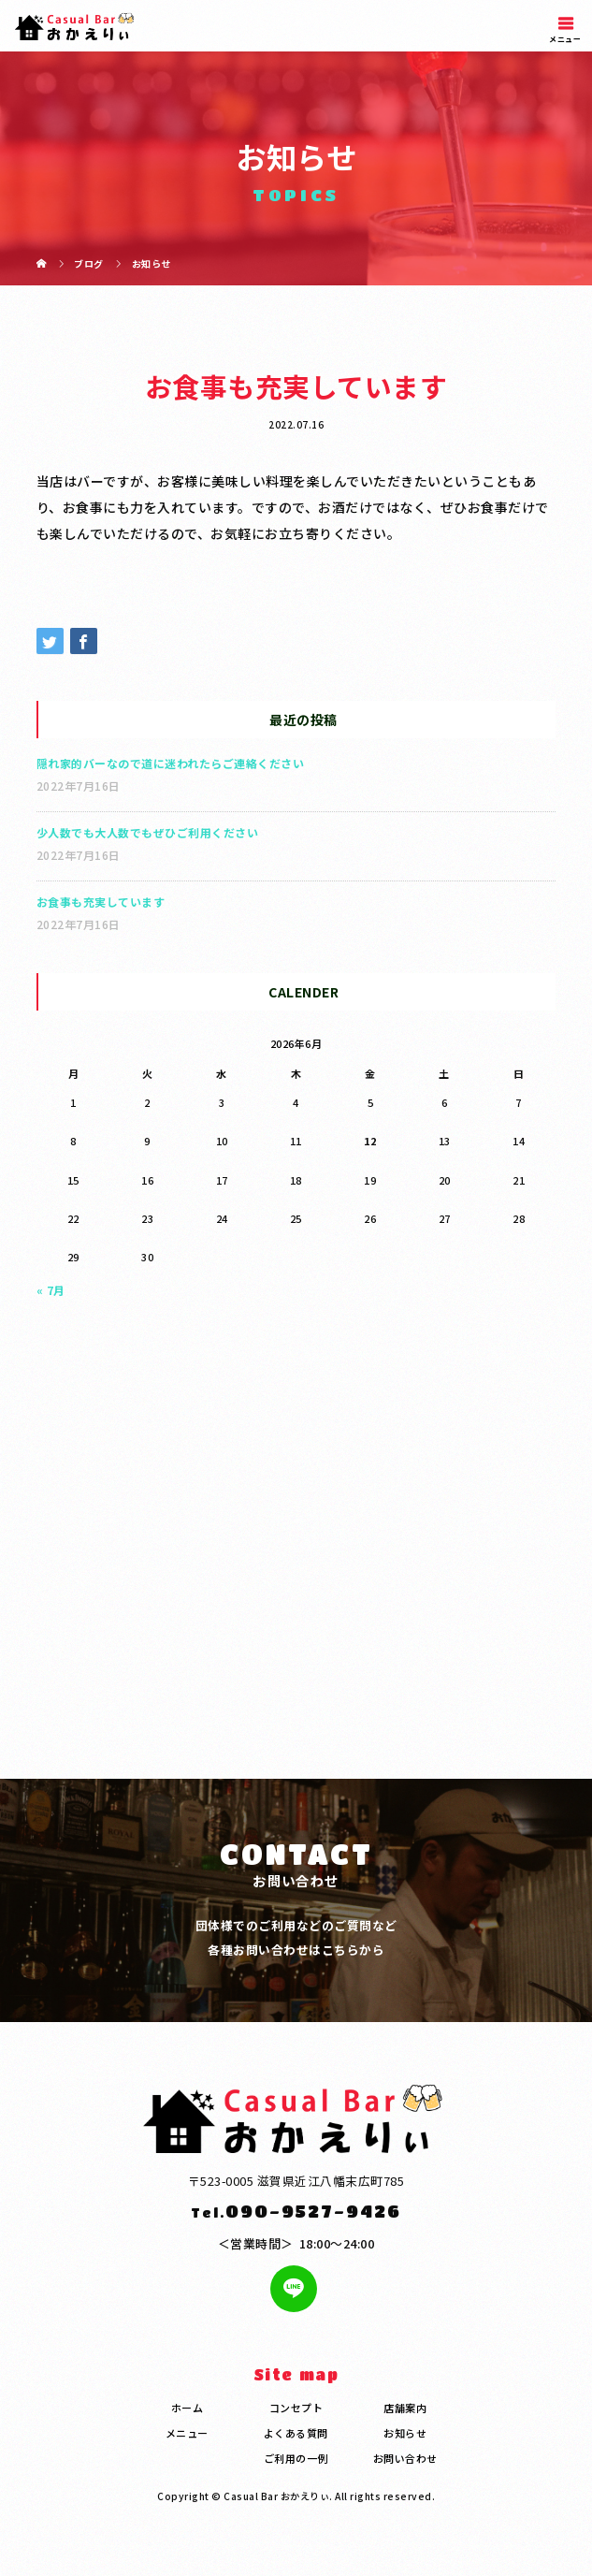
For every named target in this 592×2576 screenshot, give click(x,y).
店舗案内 (404, 2407)
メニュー (187, 2432)
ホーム (187, 2407)
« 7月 (50, 1290)
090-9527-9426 (313, 2210)
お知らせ (404, 2432)
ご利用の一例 (296, 2458)
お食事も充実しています (101, 902)
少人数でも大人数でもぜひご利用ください (147, 832)
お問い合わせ (405, 2458)
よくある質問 (296, 2432)
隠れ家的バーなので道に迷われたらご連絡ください (170, 763)
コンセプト (296, 2407)
